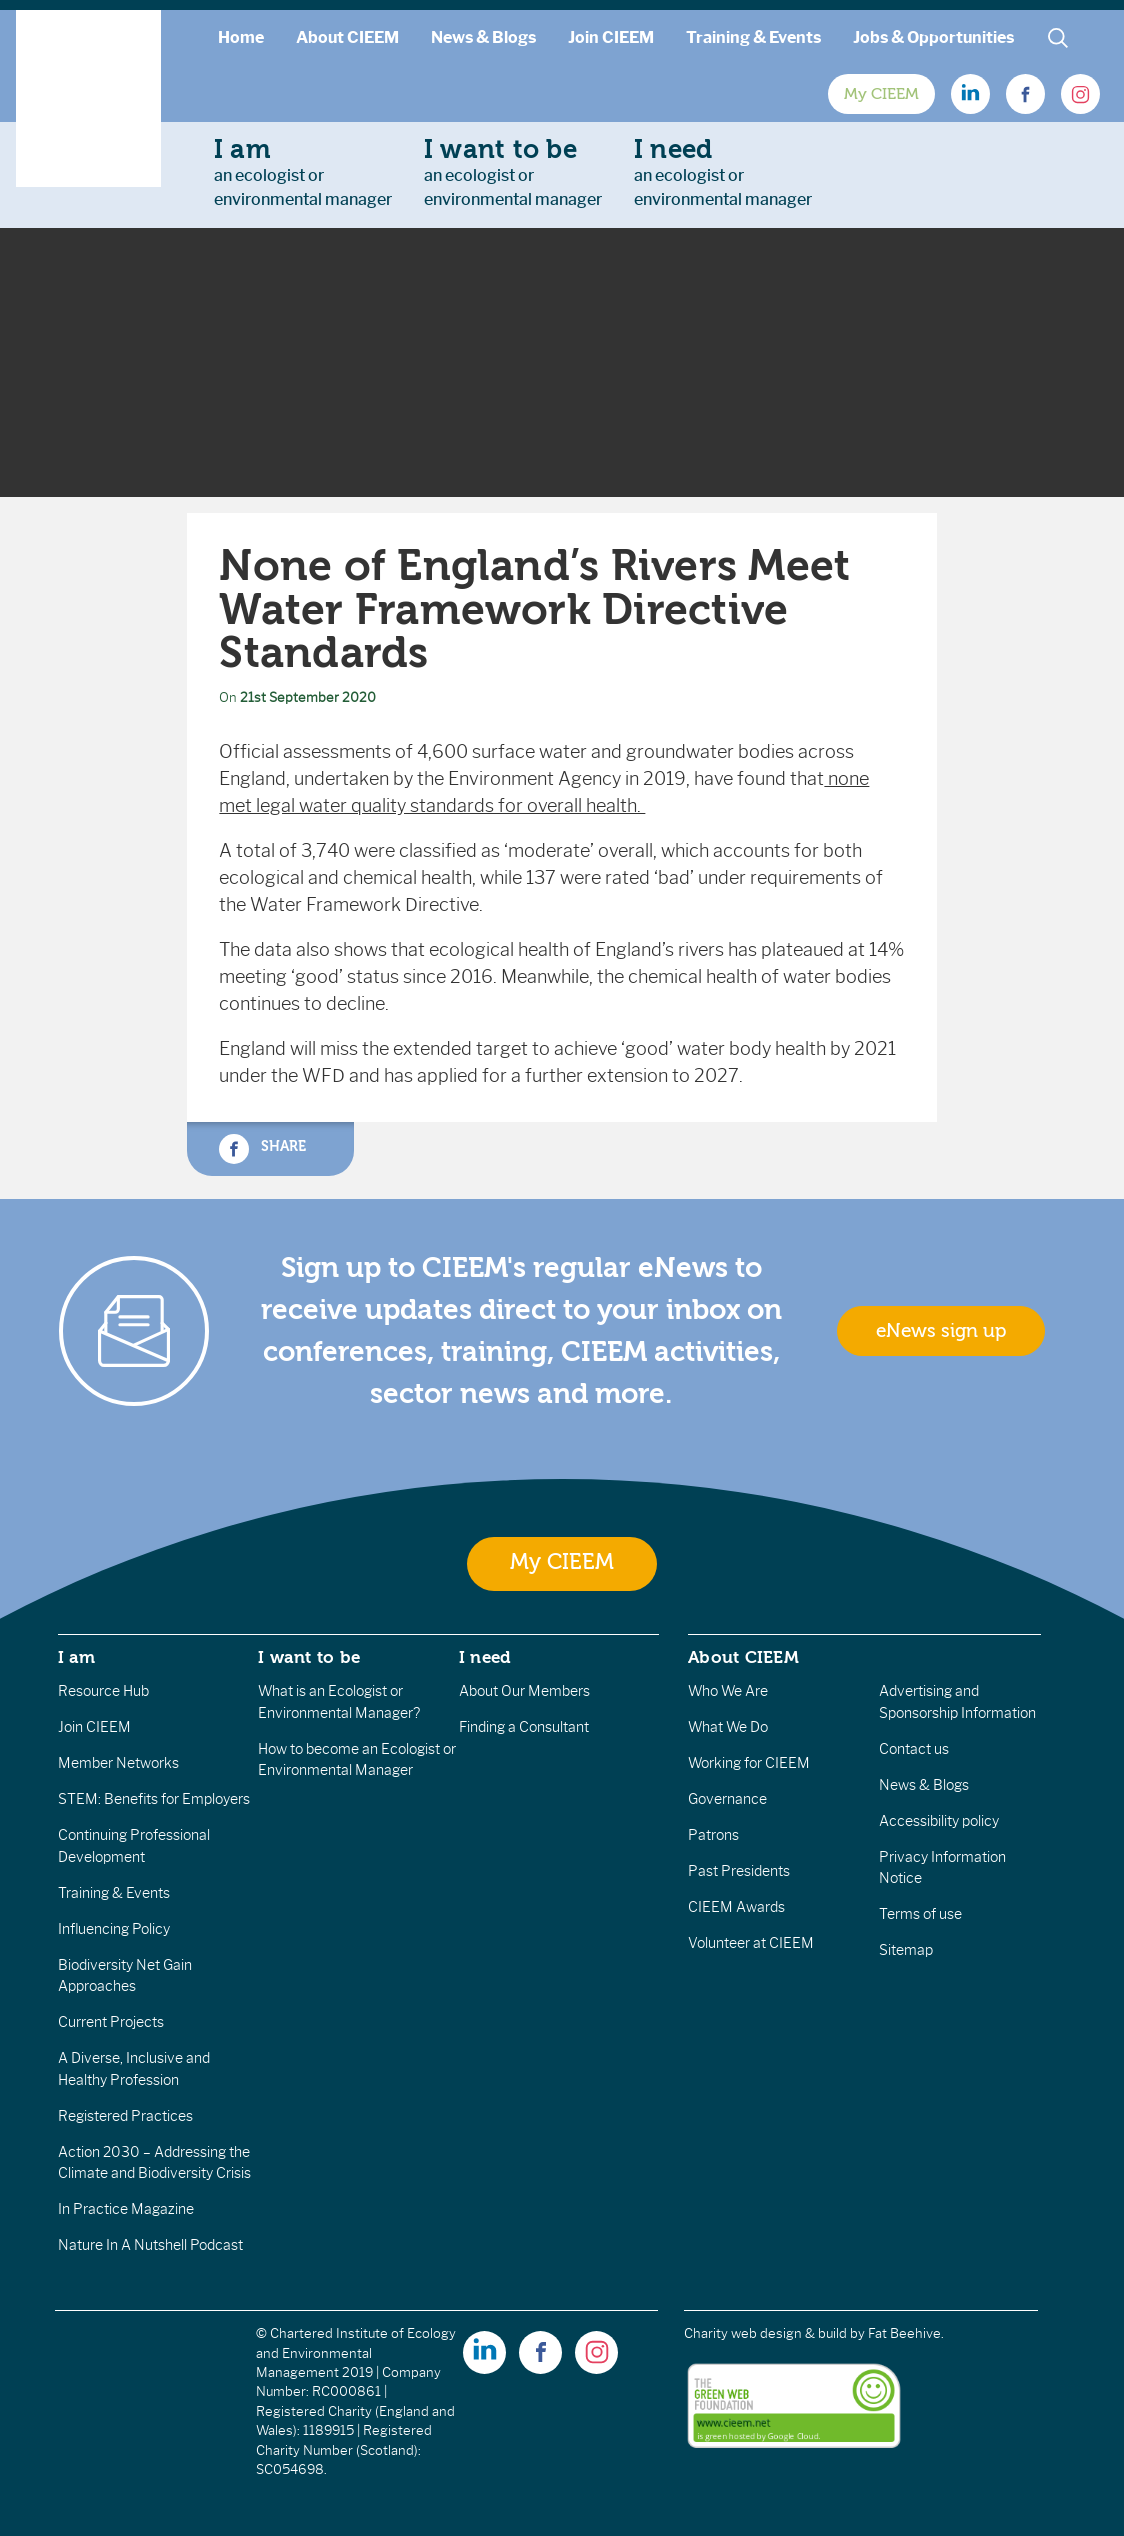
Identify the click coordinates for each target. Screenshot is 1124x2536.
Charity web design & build (765, 2333)
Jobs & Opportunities (933, 37)
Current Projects (111, 2022)
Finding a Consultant (524, 1727)
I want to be (309, 1657)
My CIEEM (881, 94)
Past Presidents (739, 1871)
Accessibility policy (939, 1821)
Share (262, 1149)
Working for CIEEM (749, 1763)
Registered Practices (125, 2116)
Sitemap (906, 1950)
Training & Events (753, 37)
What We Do (728, 1727)
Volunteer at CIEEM (751, 1943)
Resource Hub (103, 1691)
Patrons (713, 1835)
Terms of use (920, 1914)
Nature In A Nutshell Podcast (150, 2245)
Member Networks (118, 1763)
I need (485, 1657)
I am (77, 1657)
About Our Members (524, 1691)
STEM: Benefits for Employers (154, 1799)
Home (241, 37)
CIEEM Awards (736, 1907)
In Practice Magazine (126, 2209)
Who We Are (728, 1691)
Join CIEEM (611, 37)
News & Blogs (483, 37)
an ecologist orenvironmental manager (303, 172)
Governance (727, 1799)
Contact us (914, 1749)
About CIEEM (347, 37)
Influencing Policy (114, 1929)
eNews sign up (941, 1331)
